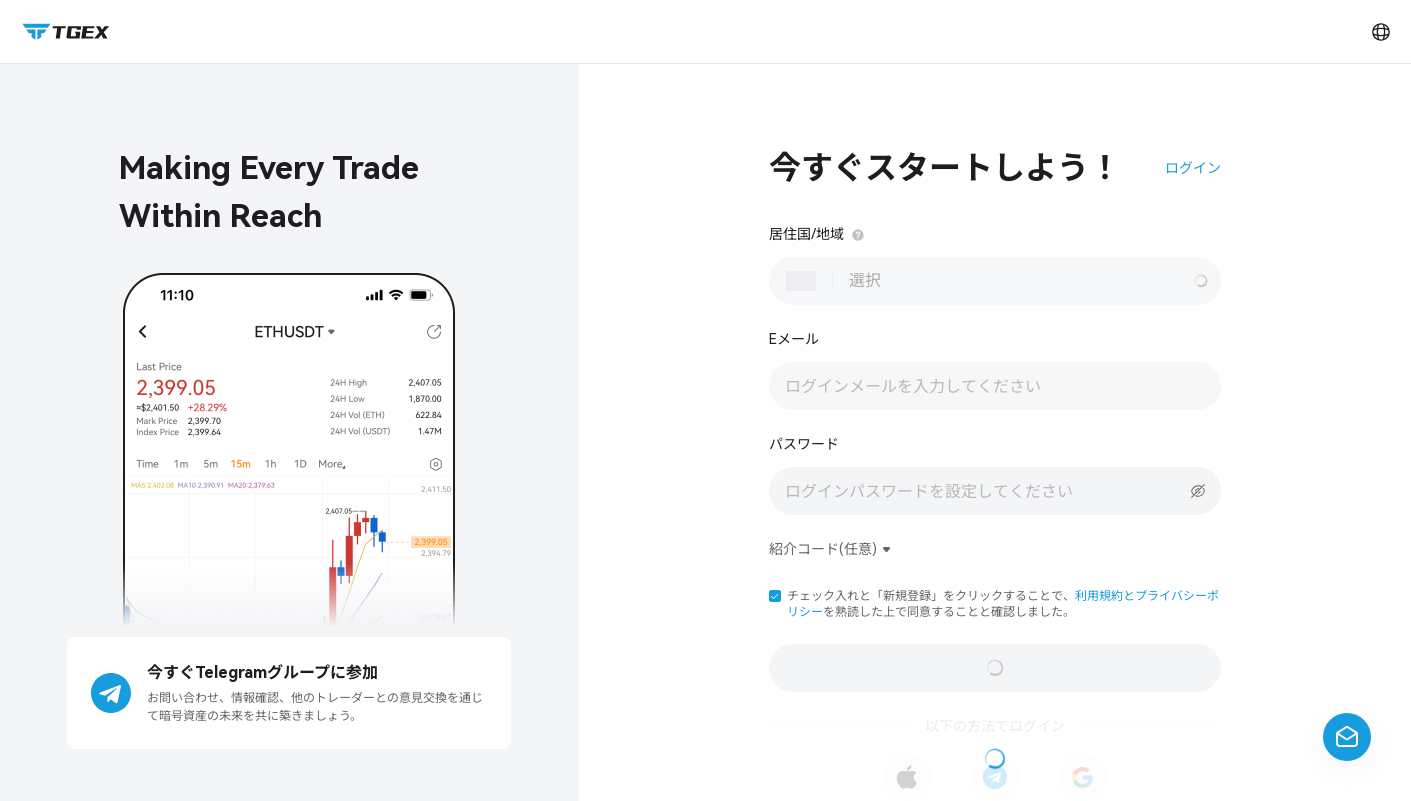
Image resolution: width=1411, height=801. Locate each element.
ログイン (1193, 168)
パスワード (804, 444)
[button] (775, 596)
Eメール (794, 339)
